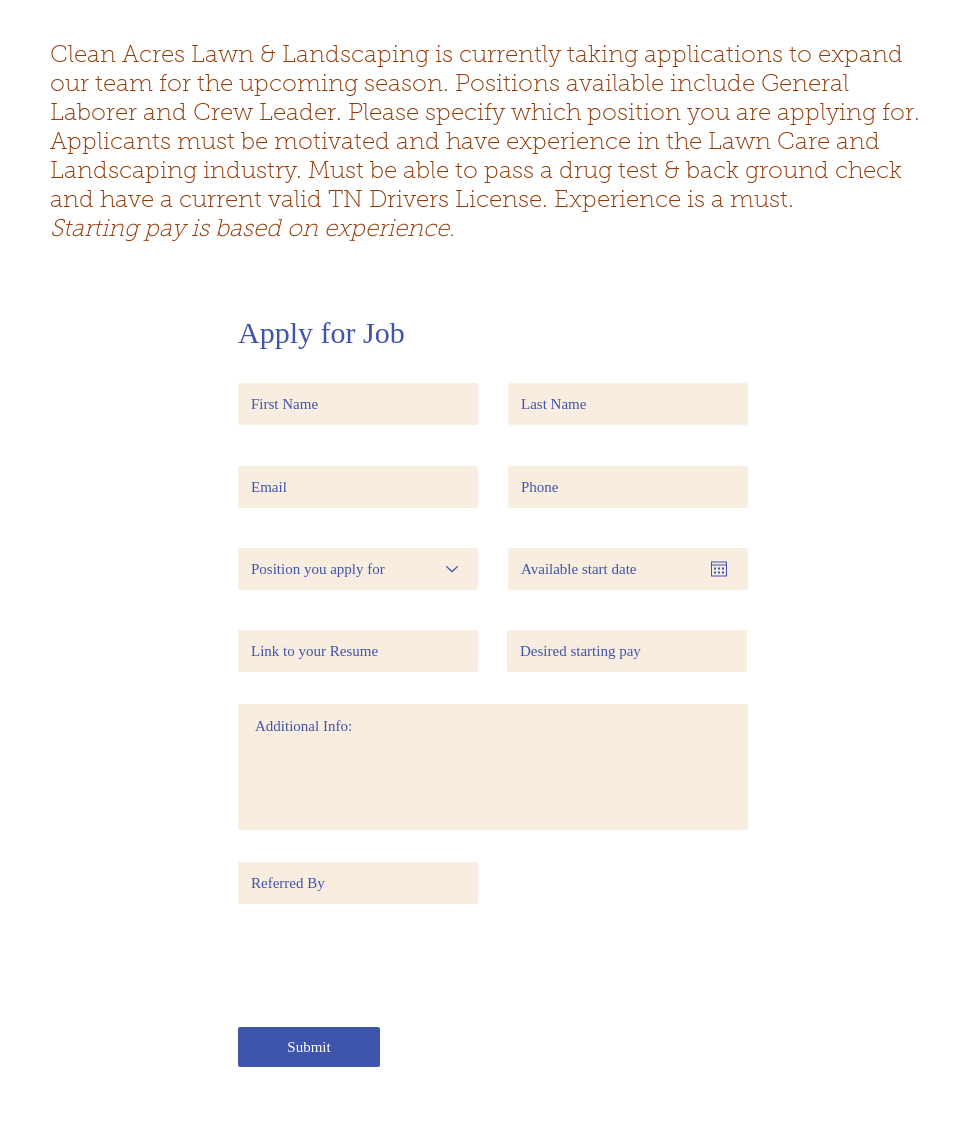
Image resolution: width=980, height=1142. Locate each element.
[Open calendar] (719, 569)
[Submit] (309, 1047)
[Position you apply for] (358, 569)
